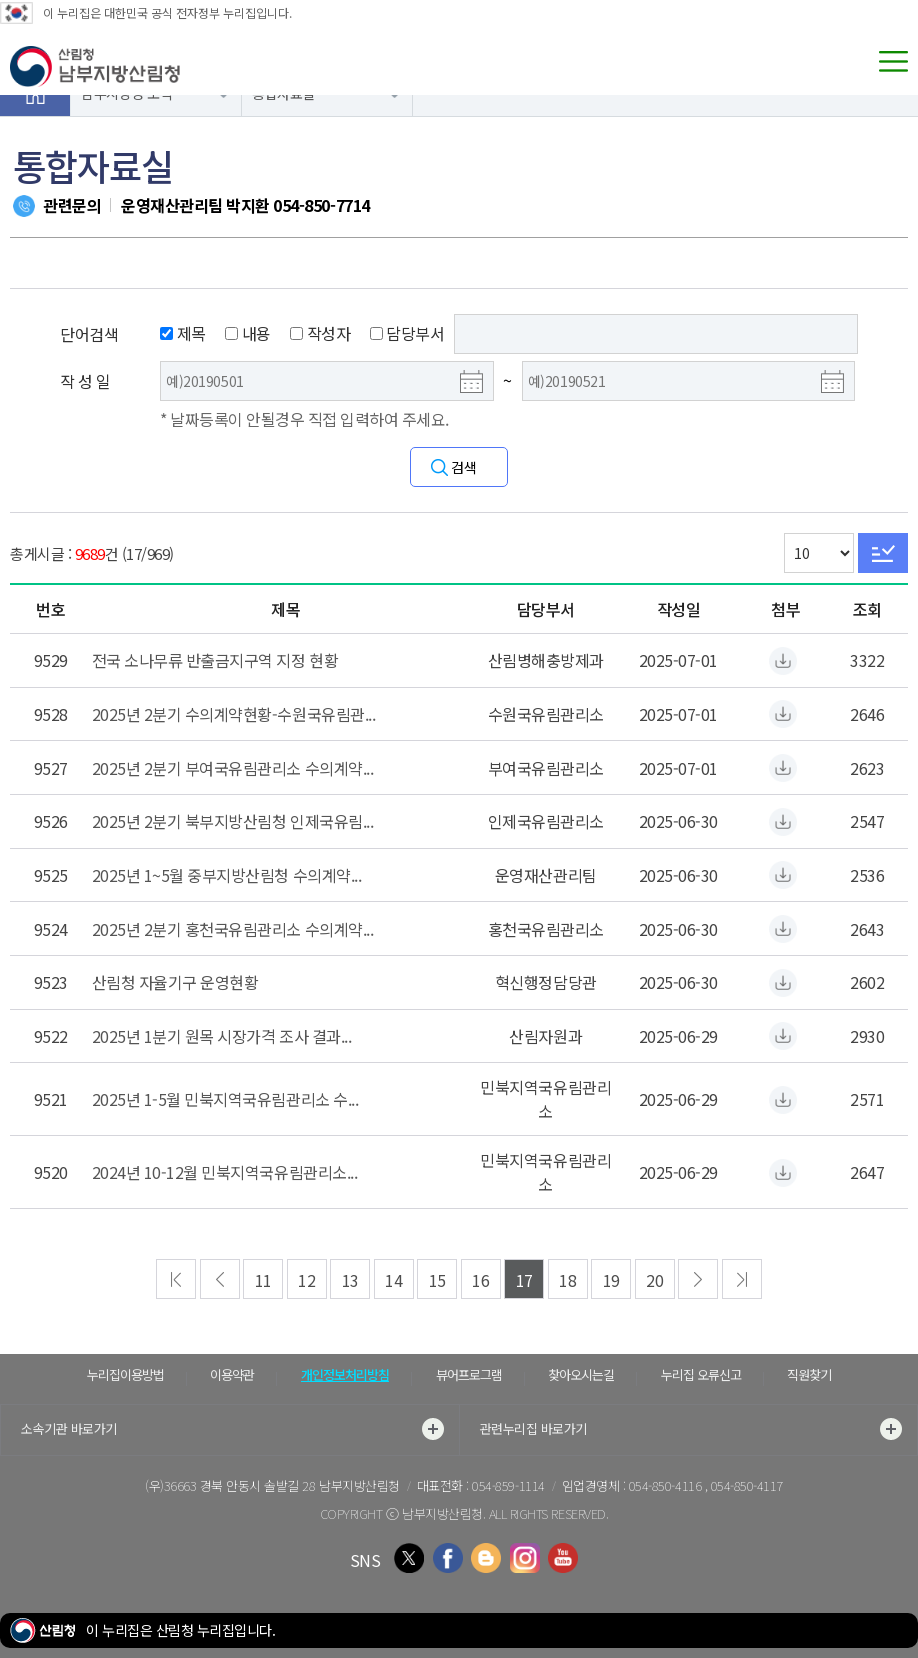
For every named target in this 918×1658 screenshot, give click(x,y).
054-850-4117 (747, 1485)
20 (654, 1280)
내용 (248, 333)
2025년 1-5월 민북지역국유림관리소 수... (225, 1099)
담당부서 (407, 333)
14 (393, 1280)
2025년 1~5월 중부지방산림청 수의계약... (227, 875)
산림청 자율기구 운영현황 (175, 982)
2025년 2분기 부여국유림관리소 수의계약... (233, 768)
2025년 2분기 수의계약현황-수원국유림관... (234, 714)
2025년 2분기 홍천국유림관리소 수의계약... (233, 929)
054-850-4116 (667, 1485)
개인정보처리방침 (345, 1374)
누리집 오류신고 (701, 1374)
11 (263, 1280)
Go (883, 553)
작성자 (320, 333)
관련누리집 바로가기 (691, 1429)
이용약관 (232, 1374)
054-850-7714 (321, 205)
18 (567, 1280)
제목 (183, 333)
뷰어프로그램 (469, 1374)
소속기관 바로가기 (232, 1429)
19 (611, 1280)
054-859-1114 (508, 1485)
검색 (463, 467)
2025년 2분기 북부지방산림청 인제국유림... (233, 821)
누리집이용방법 (125, 1374)
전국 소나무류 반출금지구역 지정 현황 (215, 660)
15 (437, 1280)
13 (350, 1280)
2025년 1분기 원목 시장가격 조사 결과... (222, 1036)
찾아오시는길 (581, 1374)
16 (480, 1280)
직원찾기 (809, 1374)
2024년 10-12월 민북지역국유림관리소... (225, 1172)
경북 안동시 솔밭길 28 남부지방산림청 (300, 1485)
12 (306, 1280)
